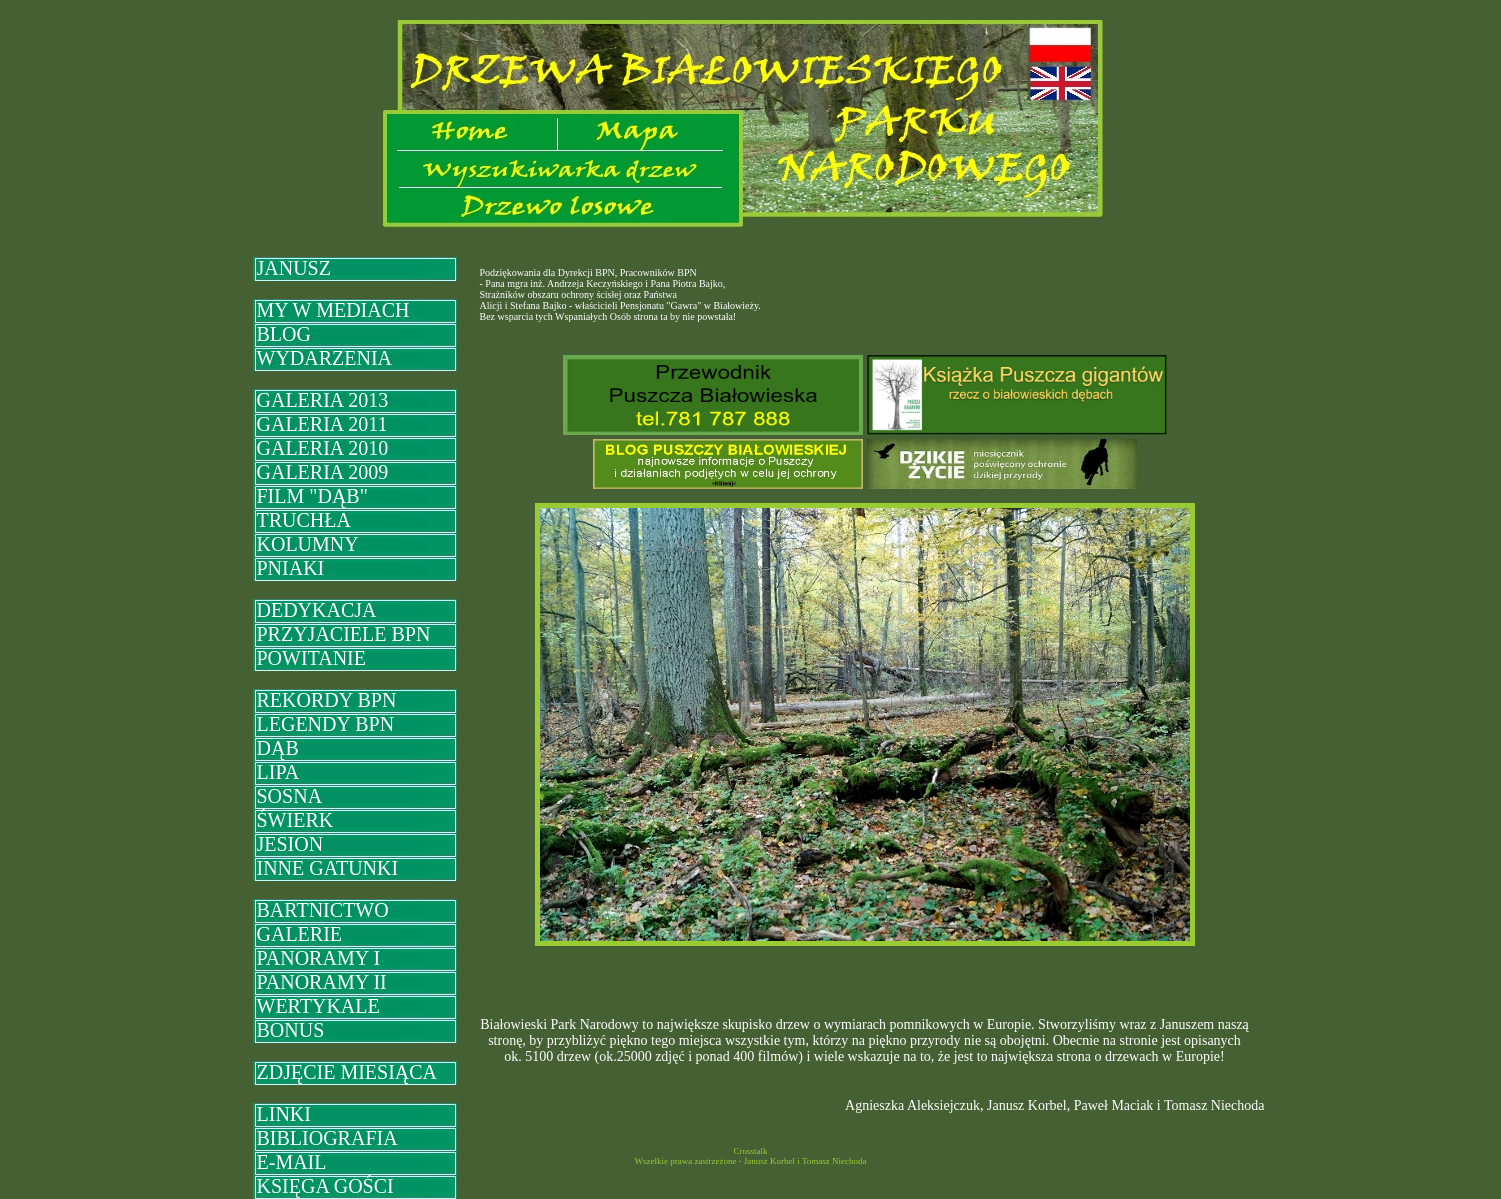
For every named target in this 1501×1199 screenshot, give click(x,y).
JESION (290, 844)
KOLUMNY (308, 544)
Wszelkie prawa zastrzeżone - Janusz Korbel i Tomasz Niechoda (750, 1161)
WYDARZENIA (325, 358)
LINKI (284, 1114)
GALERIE (300, 934)
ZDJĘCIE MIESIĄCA (347, 1072)
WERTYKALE (318, 1006)
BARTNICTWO (323, 910)
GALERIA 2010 (323, 448)
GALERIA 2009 (323, 472)
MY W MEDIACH (333, 310)
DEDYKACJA (317, 610)
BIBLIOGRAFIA (327, 1138)
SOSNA (290, 796)
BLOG (284, 334)
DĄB (278, 748)
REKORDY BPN (327, 700)
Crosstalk (750, 1151)
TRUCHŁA (304, 520)
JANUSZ (294, 268)
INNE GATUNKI (328, 868)
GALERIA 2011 (322, 424)
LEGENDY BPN (326, 724)
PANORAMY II (322, 982)
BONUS (291, 1030)
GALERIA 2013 (323, 400)
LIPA (278, 772)
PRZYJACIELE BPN (344, 634)
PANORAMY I (319, 958)
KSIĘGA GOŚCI (325, 1186)
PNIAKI (291, 568)
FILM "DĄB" (312, 496)
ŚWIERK (295, 820)
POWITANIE (311, 658)
